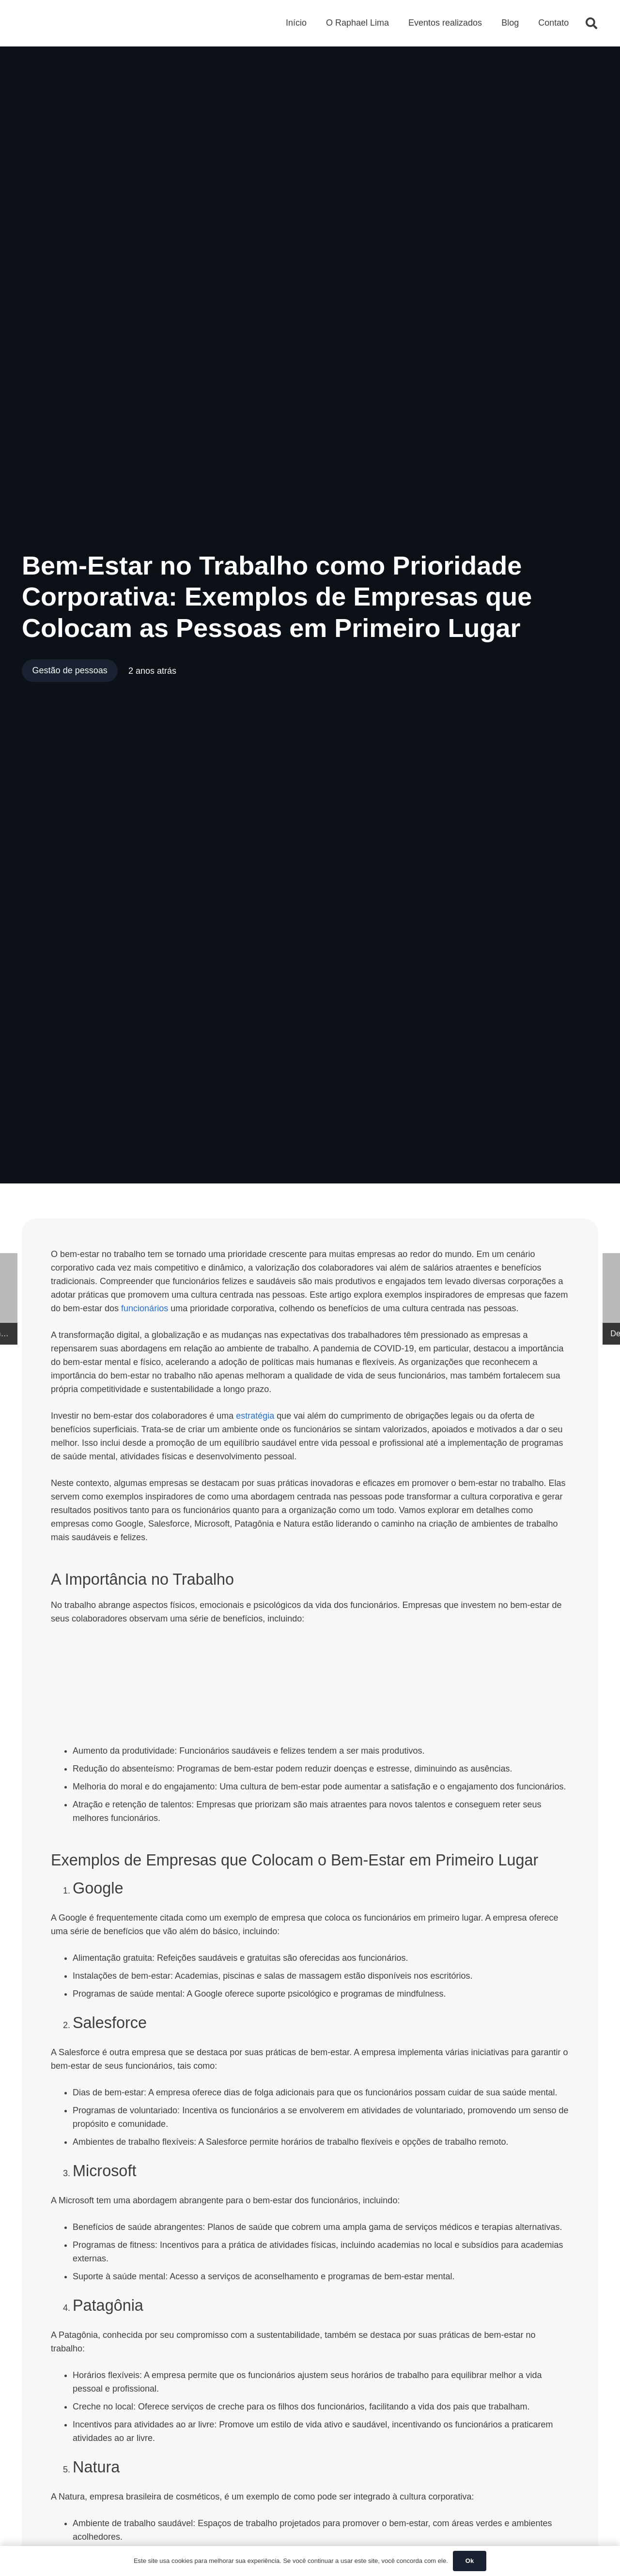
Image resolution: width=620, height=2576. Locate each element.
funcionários (144, 1308)
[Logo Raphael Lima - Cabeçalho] (48, 24)
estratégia (255, 1416)
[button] (591, 24)
